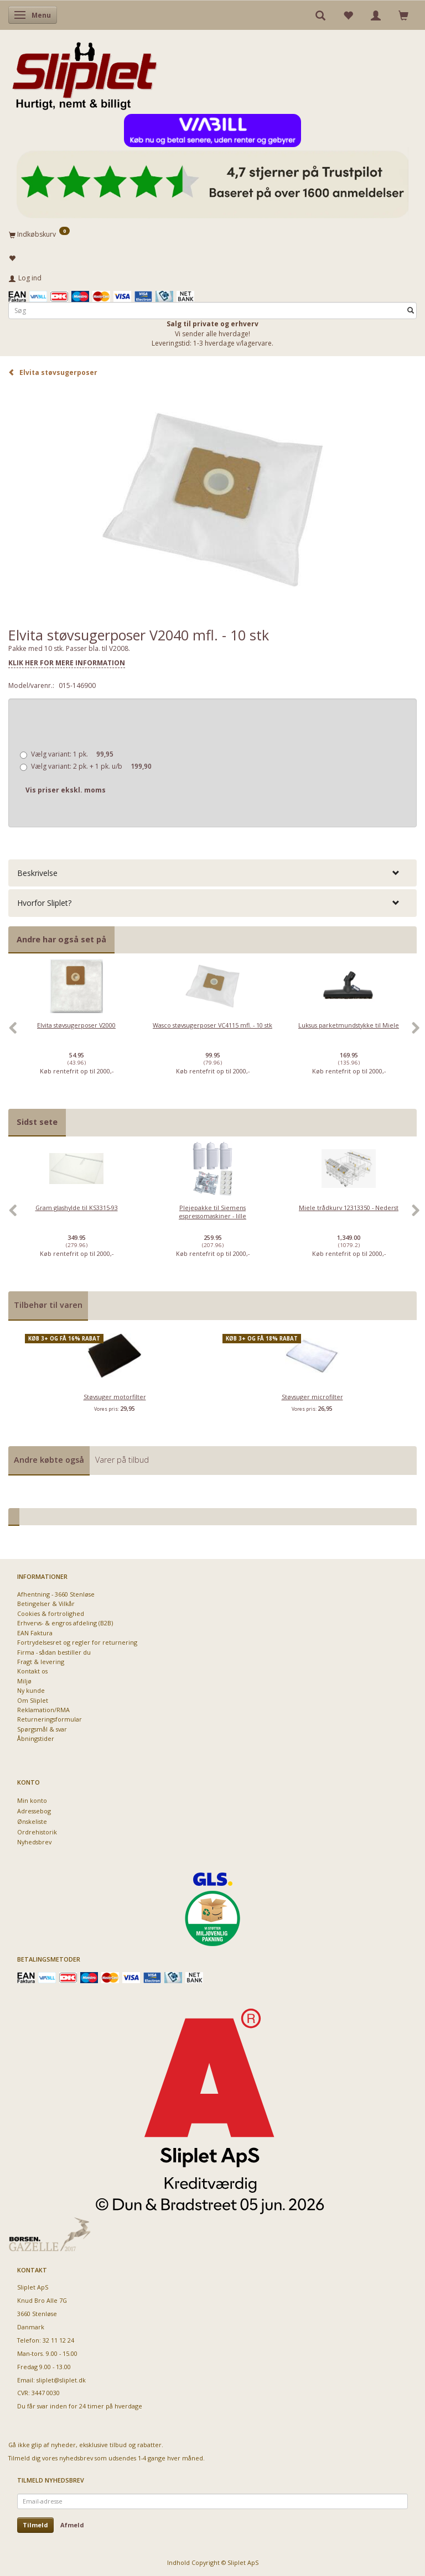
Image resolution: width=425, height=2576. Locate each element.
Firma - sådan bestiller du (54, 1652)
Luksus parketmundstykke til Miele (348, 1025)
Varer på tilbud (122, 1459)
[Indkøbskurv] (212, 233)
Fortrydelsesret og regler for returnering (77, 1642)
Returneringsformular (49, 1719)
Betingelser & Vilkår (46, 1603)
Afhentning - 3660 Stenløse (56, 1594)
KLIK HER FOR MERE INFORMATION (66, 663)
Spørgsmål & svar (42, 1729)
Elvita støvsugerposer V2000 (76, 1025)
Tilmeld (35, 2525)
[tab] (212, 873)
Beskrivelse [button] (37, 873)
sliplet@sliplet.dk (61, 2380)
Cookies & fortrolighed (50, 1613)
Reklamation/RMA (43, 1710)
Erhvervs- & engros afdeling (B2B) (65, 1623)
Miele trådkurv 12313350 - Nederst (348, 1207)
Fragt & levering (40, 1661)
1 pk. (72, 754)
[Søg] (410, 310)
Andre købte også (49, 1459)
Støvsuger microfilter (312, 1397)
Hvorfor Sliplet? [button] (44, 903)
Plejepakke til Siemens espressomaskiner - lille (212, 1211)
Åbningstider (35, 1738)
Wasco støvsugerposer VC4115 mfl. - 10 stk (212, 1025)
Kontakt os (32, 1671)
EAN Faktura (35, 1633)
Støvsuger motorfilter (115, 1397)
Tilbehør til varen (48, 1305)
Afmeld (72, 2525)
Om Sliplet (32, 1700)
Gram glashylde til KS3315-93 (76, 1207)
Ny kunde (31, 1690)
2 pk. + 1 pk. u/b (91, 766)
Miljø (24, 1681)
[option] (76, 1033)
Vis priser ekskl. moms (65, 790)
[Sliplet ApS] (84, 72)
